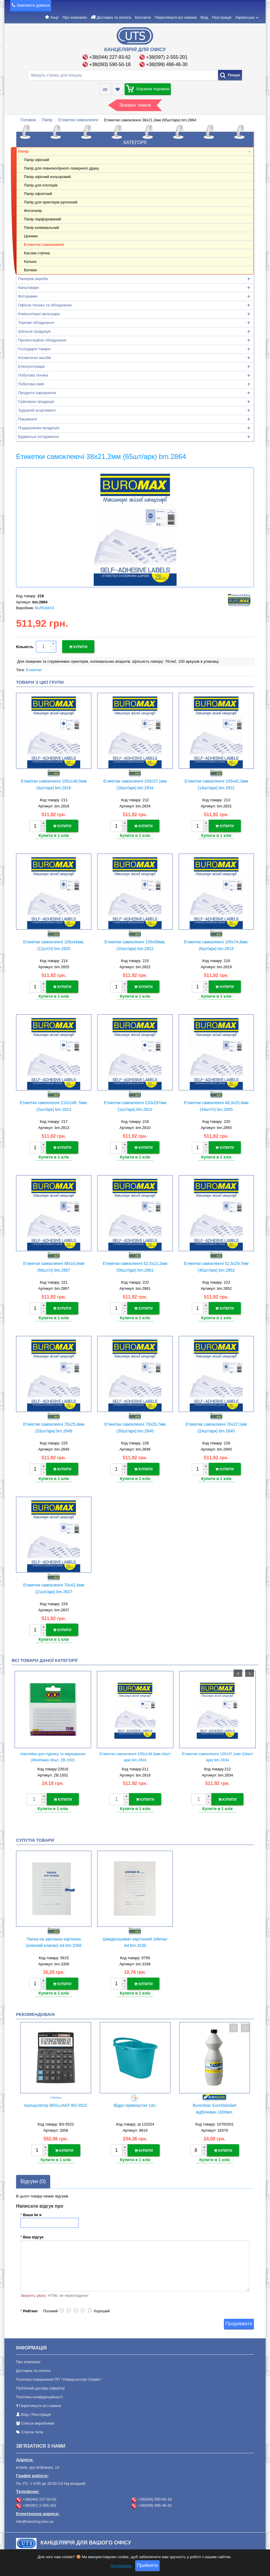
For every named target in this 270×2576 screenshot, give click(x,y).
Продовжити (239, 2315)
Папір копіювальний (41, 227)
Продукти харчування (37, 393)
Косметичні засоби (34, 357)
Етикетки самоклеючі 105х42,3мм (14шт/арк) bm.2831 (216, 783)
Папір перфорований (42, 219)
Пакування (27, 419)
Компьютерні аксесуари (39, 314)
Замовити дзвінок (33, 5)
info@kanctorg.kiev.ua (34, 2514)
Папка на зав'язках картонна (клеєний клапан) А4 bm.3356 (54, 1936)
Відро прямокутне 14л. (135, 2099)
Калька (30, 261)
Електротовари (31, 366)
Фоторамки (27, 296)
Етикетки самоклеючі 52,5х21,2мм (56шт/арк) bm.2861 (135, 1263)
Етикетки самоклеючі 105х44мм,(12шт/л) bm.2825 (53, 943)
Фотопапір (33, 210)
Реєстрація (221, 17)
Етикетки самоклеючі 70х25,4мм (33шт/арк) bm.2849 (53, 1423)
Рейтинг (30, 2304)
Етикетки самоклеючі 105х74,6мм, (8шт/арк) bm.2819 (216, 943)
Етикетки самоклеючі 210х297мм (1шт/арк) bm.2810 (135, 1103)
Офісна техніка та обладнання (45, 305)
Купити (78, 646)
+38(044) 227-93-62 (110, 57)
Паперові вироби (33, 279)
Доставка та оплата (114, 17)
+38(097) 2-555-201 (167, 57)
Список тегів (32, 2425)
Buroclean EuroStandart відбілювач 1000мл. (214, 2102)
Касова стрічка (37, 253)
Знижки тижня (135, 105)
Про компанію (74, 17)
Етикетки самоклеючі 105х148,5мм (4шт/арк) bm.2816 (54, 783)
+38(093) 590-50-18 (110, 64)
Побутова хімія (31, 384)
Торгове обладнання (36, 322)
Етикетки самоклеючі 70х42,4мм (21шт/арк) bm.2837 (53, 1583)
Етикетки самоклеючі (78, 120)
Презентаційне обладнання (42, 340)
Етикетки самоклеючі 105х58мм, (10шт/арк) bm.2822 (135, 943)
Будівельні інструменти (38, 436)
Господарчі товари (34, 349)
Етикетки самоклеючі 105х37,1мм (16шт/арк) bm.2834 (135, 783)
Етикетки (33, 669)
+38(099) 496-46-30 (167, 64)
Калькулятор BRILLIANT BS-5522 (56, 2099)
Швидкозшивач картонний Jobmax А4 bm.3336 (135, 1936)
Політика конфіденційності (39, 2389)
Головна (28, 120)
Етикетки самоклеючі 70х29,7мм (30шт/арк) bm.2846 (135, 1423)
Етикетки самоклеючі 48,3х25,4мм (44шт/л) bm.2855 (216, 1103)
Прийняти (147, 2565)
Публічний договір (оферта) (40, 2381)
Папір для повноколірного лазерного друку (61, 168)
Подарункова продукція (38, 428)
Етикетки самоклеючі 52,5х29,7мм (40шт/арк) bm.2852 (216, 1263)
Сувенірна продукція (36, 401)
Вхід (204, 17)
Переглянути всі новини (175, 17)
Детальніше (121, 2565)
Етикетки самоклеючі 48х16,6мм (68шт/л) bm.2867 (53, 1263)
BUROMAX (44, 608)
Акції (54, 17)
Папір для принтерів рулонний (50, 202)
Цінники (31, 236)
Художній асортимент (37, 410)
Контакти (143, 17)
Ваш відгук (33, 2230)
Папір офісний (36, 160)
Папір (47, 120)
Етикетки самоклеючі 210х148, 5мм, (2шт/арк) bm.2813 (54, 1103)
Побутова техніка (33, 375)
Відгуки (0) (33, 2174)
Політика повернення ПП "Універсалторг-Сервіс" (59, 2372)
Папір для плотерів (41, 185)
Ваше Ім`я (32, 2207)
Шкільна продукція (34, 331)
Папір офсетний (38, 193)
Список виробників (37, 2416)
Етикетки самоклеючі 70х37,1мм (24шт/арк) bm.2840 (216, 1423)
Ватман (30, 270)
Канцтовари (28, 287)
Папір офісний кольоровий (47, 177)
